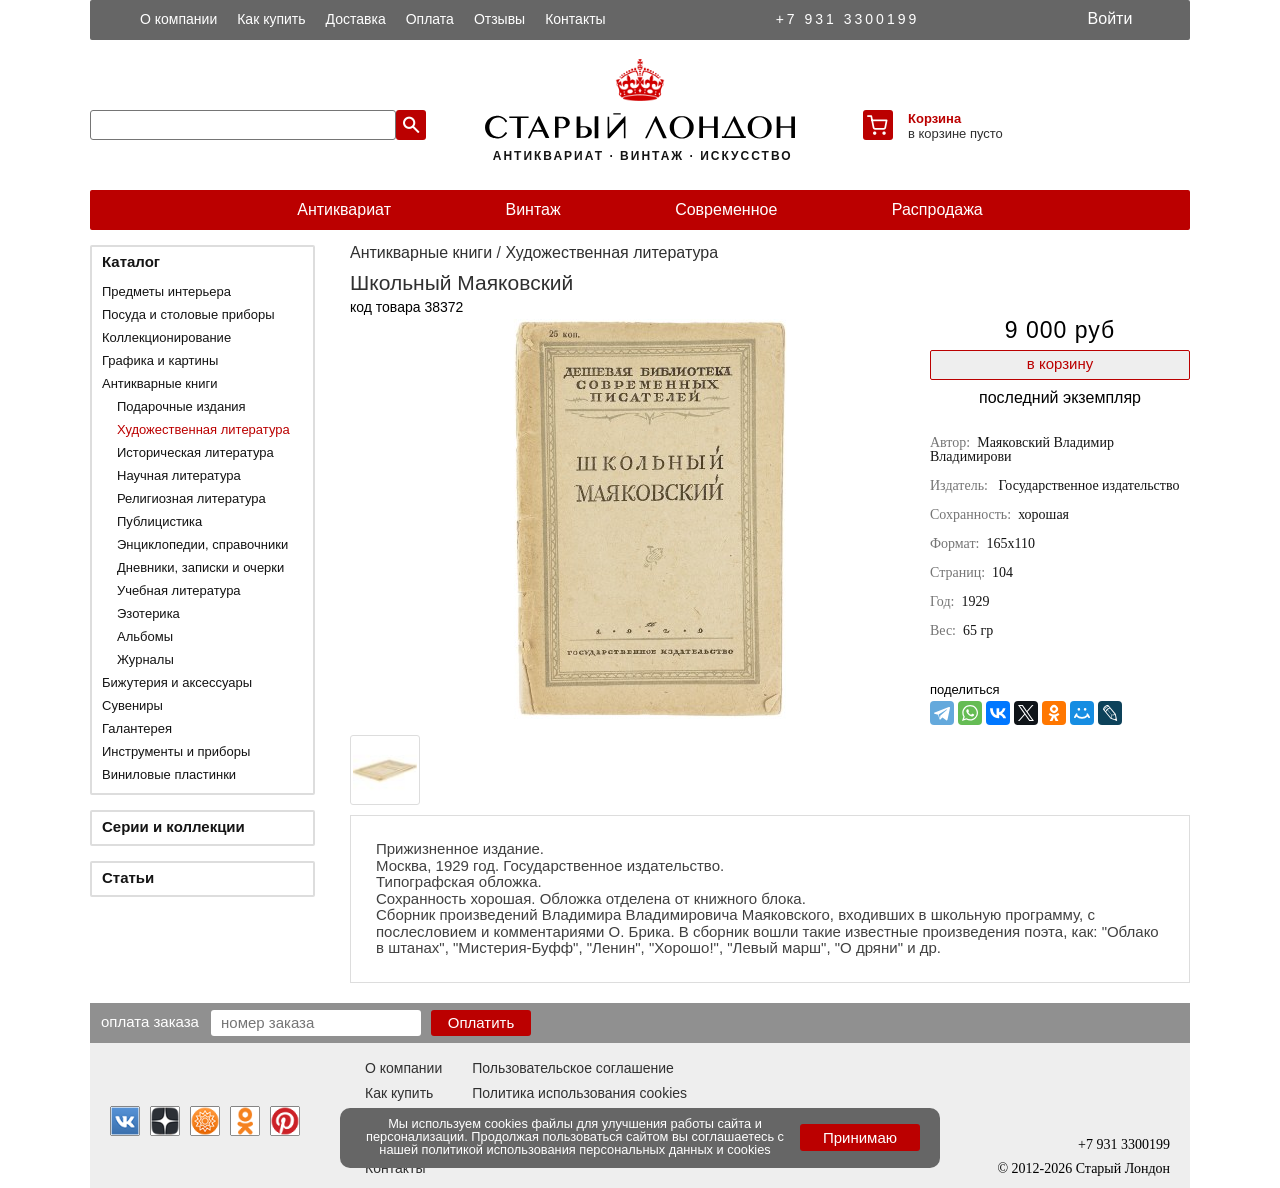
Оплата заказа (150, 1021)
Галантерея (137, 728)
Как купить (271, 19)
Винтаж (532, 209)
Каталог (131, 261)
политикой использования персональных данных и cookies (596, 1149)
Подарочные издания (181, 406)
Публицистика (159, 521)
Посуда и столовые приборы (188, 314)
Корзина (934, 118)
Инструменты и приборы (176, 751)
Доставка (356, 19)
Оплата (430, 19)
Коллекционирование (166, 337)
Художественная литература (203, 429)
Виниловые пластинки (169, 774)
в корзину (1060, 363)
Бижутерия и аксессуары (177, 682)
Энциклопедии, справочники (202, 544)
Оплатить (481, 1022)
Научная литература (179, 475)
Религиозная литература (191, 498)
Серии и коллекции (173, 826)
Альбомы (145, 636)
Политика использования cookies (579, 1093)
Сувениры (132, 705)
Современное (726, 209)
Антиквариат (344, 209)
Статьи (128, 877)
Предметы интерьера (166, 291)
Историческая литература (195, 452)
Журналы (145, 659)
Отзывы (499, 19)
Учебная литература (179, 590)
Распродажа (937, 209)
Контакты (575, 19)
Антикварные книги (159, 383)
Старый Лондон (1123, 1168)
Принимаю (860, 1137)
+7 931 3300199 (848, 19)
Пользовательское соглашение (573, 1068)
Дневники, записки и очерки (200, 567)
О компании (178, 19)
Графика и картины (160, 360)
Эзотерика (148, 613)
